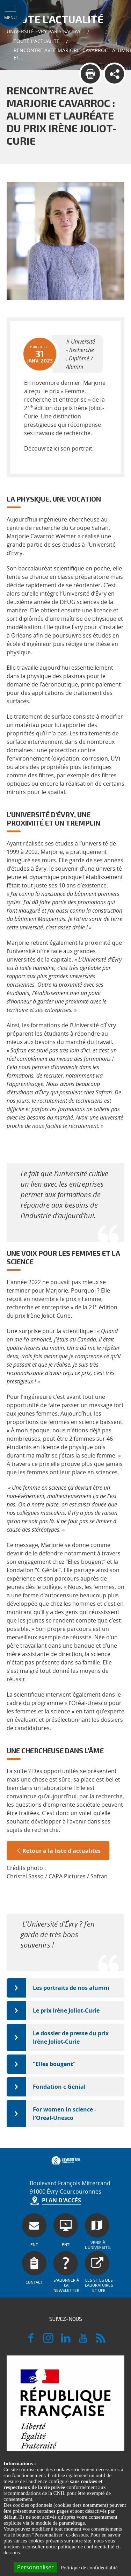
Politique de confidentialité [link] (89, 2567)
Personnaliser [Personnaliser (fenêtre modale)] (35, 2567)
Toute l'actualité (36, 41)
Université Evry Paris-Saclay (44, 31)
